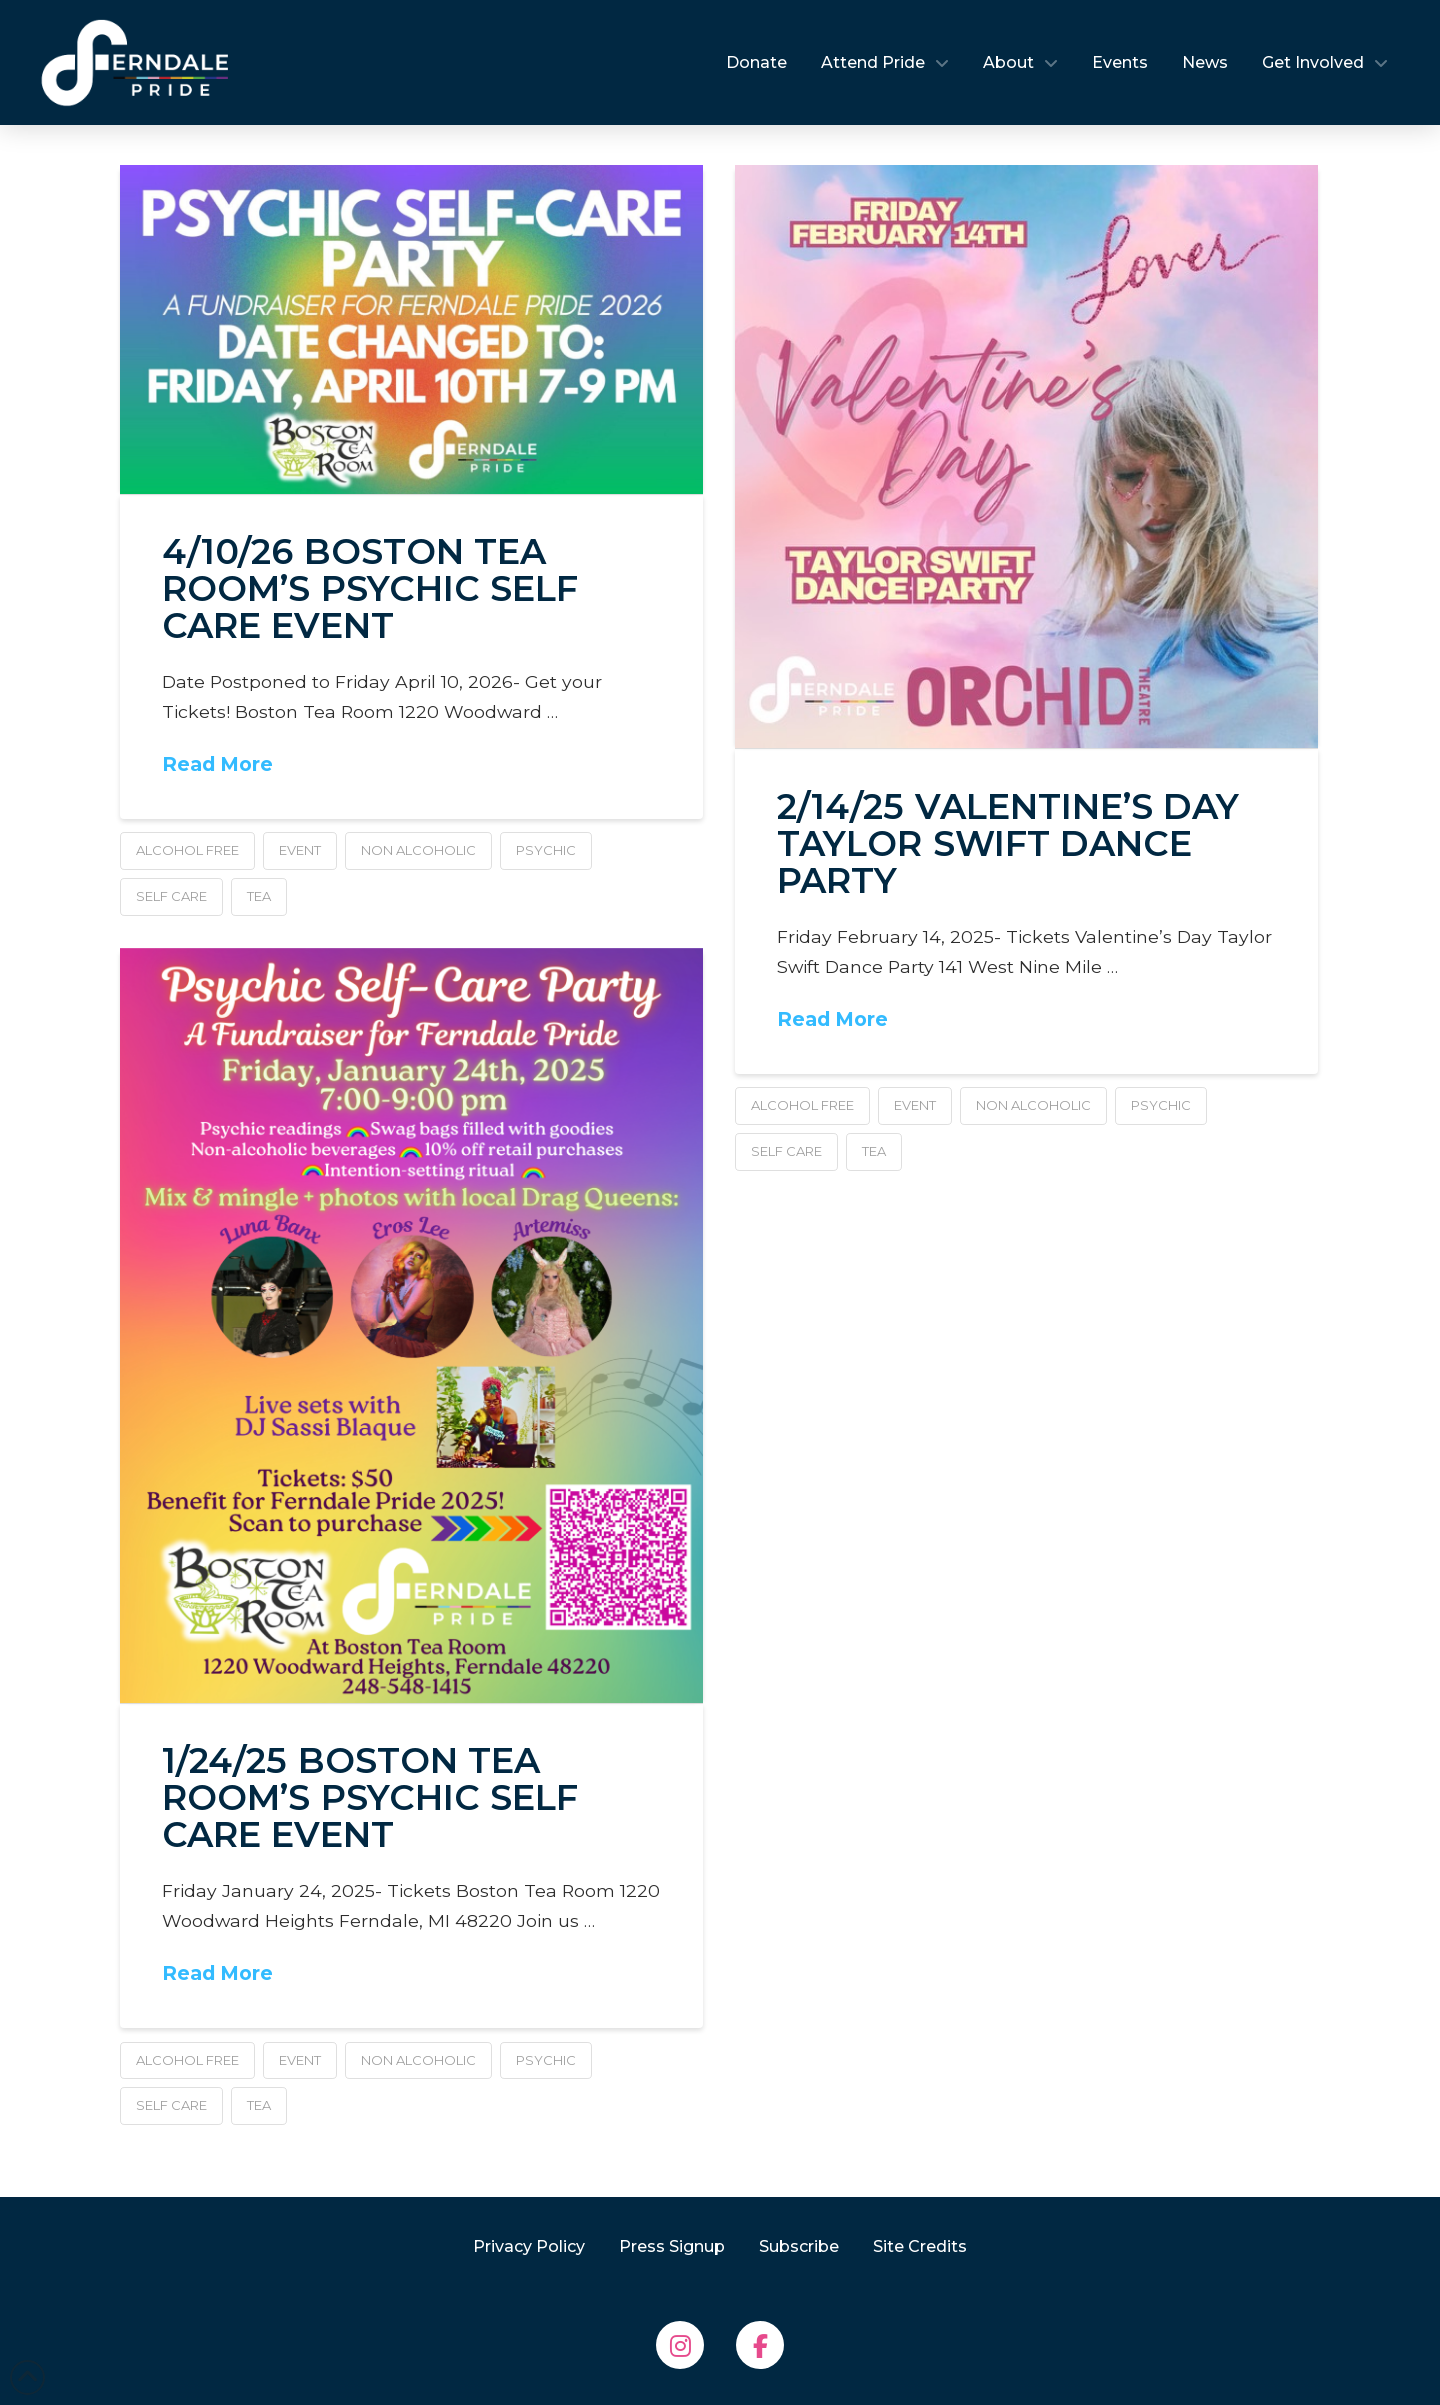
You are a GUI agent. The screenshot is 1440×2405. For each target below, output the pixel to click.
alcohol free (187, 850)
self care (171, 896)
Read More (217, 764)
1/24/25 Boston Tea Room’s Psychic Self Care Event (370, 1797)
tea (259, 896)
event (300, 850)
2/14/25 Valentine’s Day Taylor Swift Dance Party (1008, 843)
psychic (546, 850)
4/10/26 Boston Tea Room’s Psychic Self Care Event (370, 588)
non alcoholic (418, 850)
